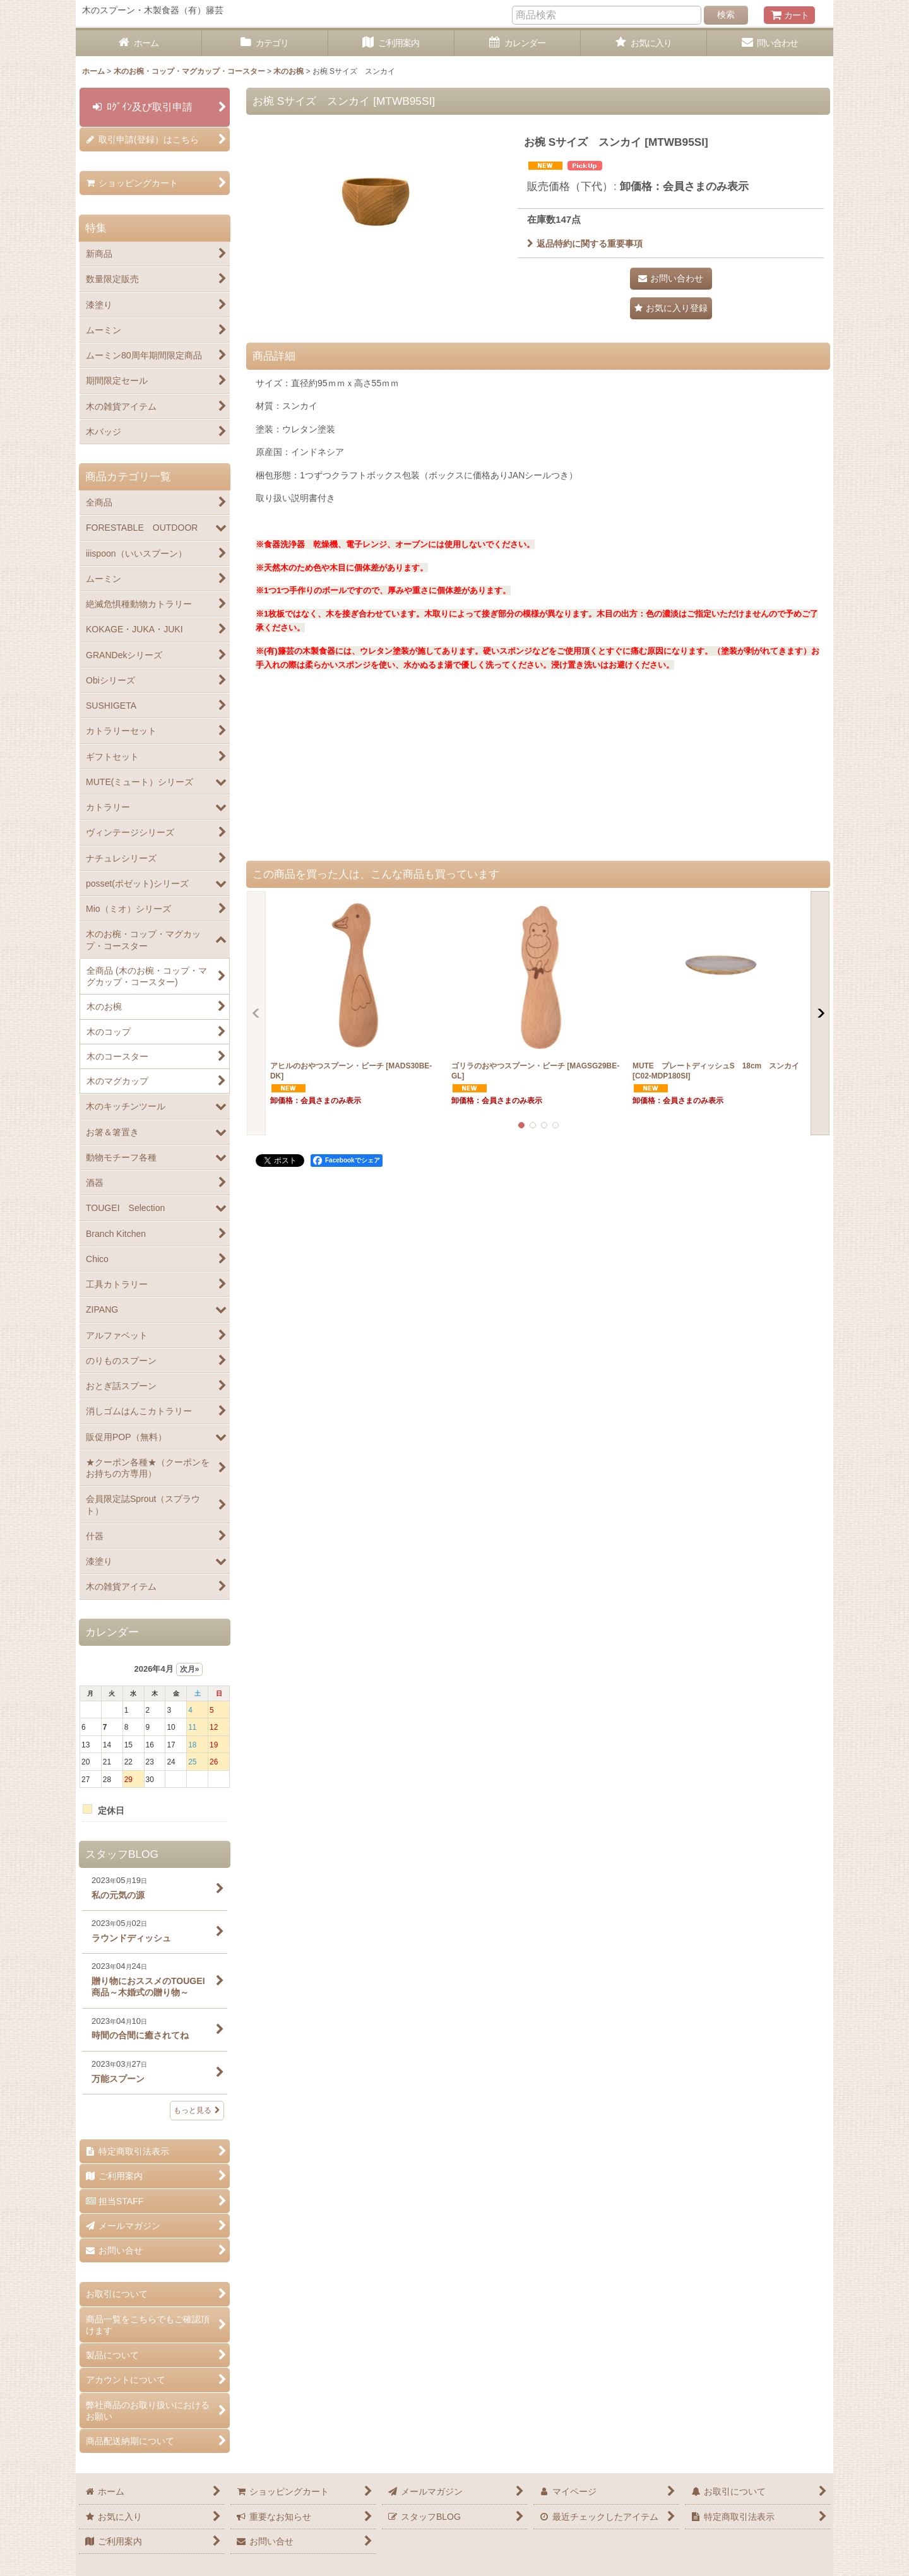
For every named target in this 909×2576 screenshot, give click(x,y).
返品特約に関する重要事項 (585, 244)
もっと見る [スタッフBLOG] (197, 2110)
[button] (671, 308)
